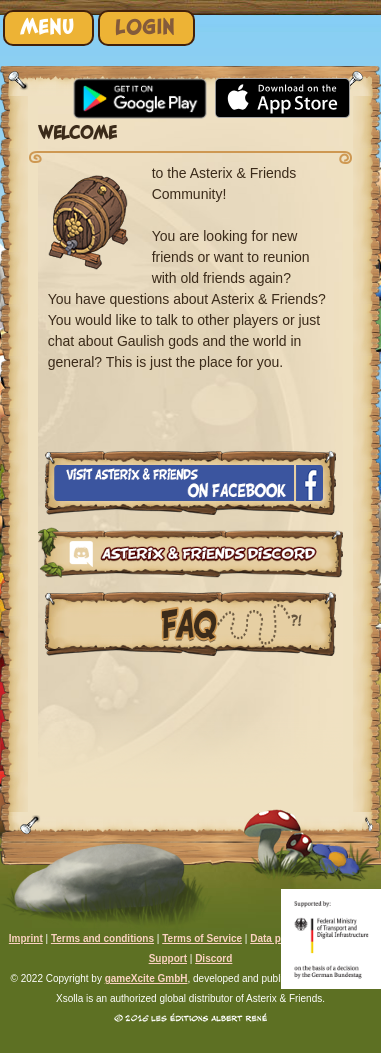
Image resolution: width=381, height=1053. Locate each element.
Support (168, 958)
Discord (213, 958)
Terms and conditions (102, 938)
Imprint (26, 938)
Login (145, 27)
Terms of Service (202, 938)
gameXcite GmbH (146, 978)
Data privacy (279, 938)
